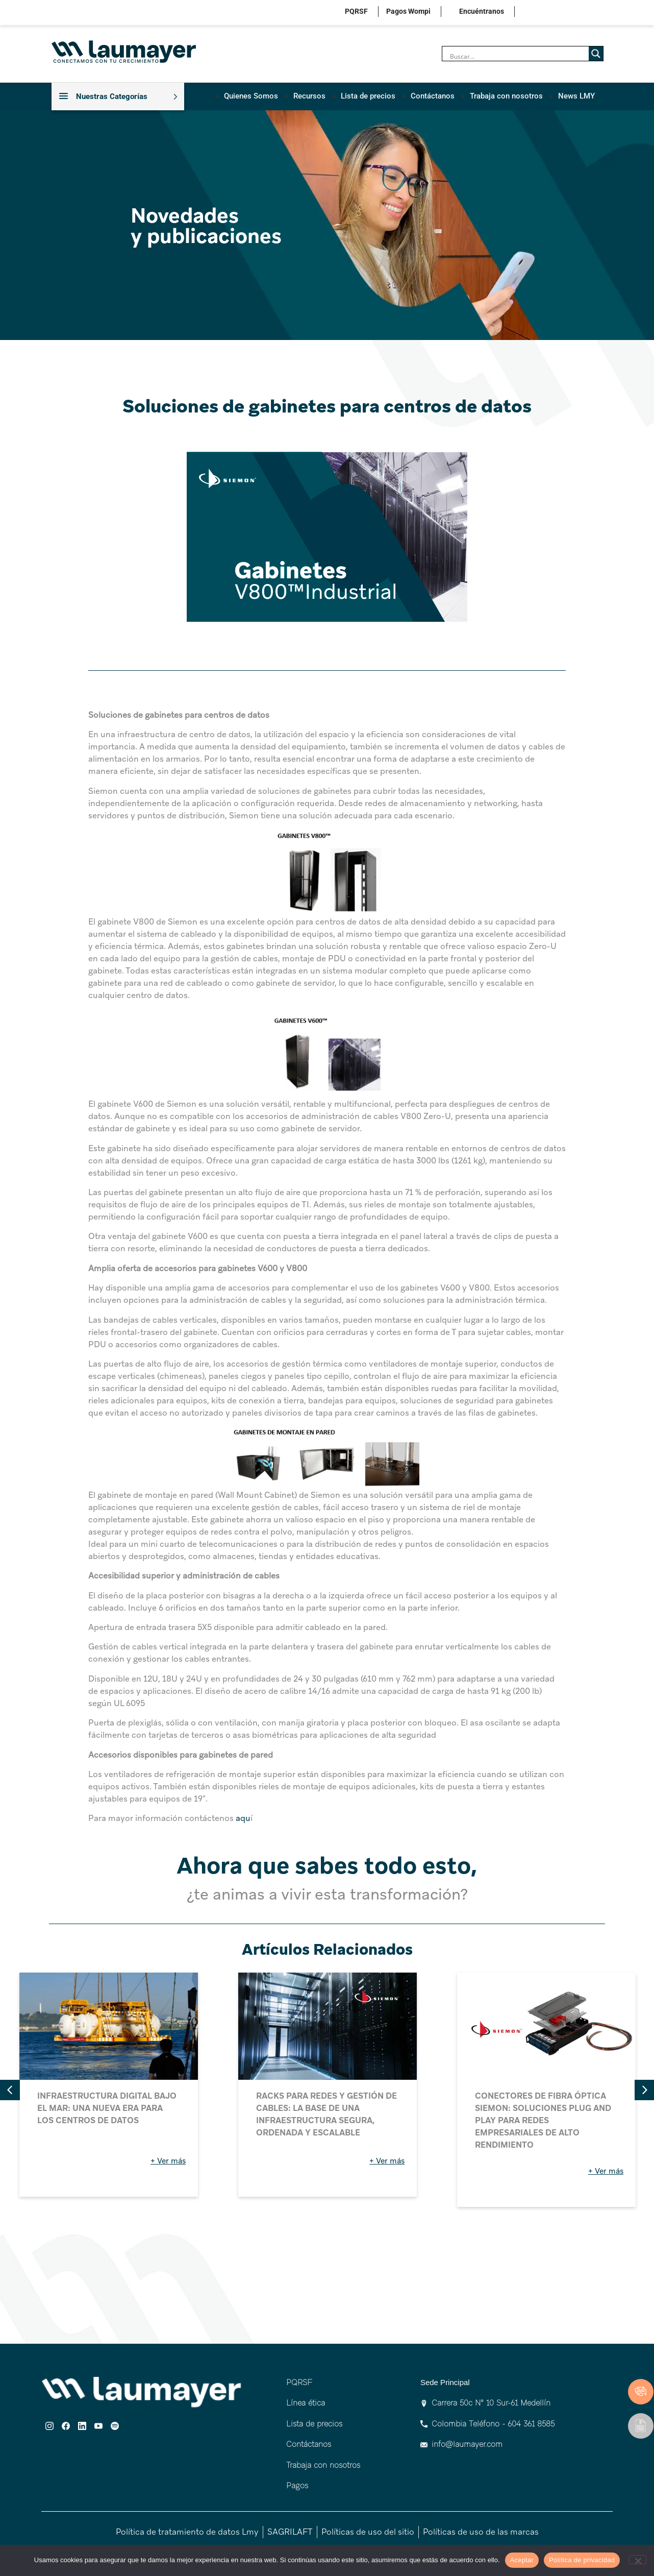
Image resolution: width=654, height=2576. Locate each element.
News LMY (576, 96)
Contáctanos (433, 96)
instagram (532, 12)
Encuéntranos (481, 11)
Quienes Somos (251, 96)
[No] (637, 2559)
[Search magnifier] (596, 53)
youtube (580, 12)
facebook (548, 12)
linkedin (564, 12)
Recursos (309, 96)
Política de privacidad (582, 2560)
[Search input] (518, 56)
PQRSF (356, 11)
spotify (596, 12)
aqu (243, 1818)
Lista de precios (368, 96)
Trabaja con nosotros (506, 96)
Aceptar (522, 2560)
